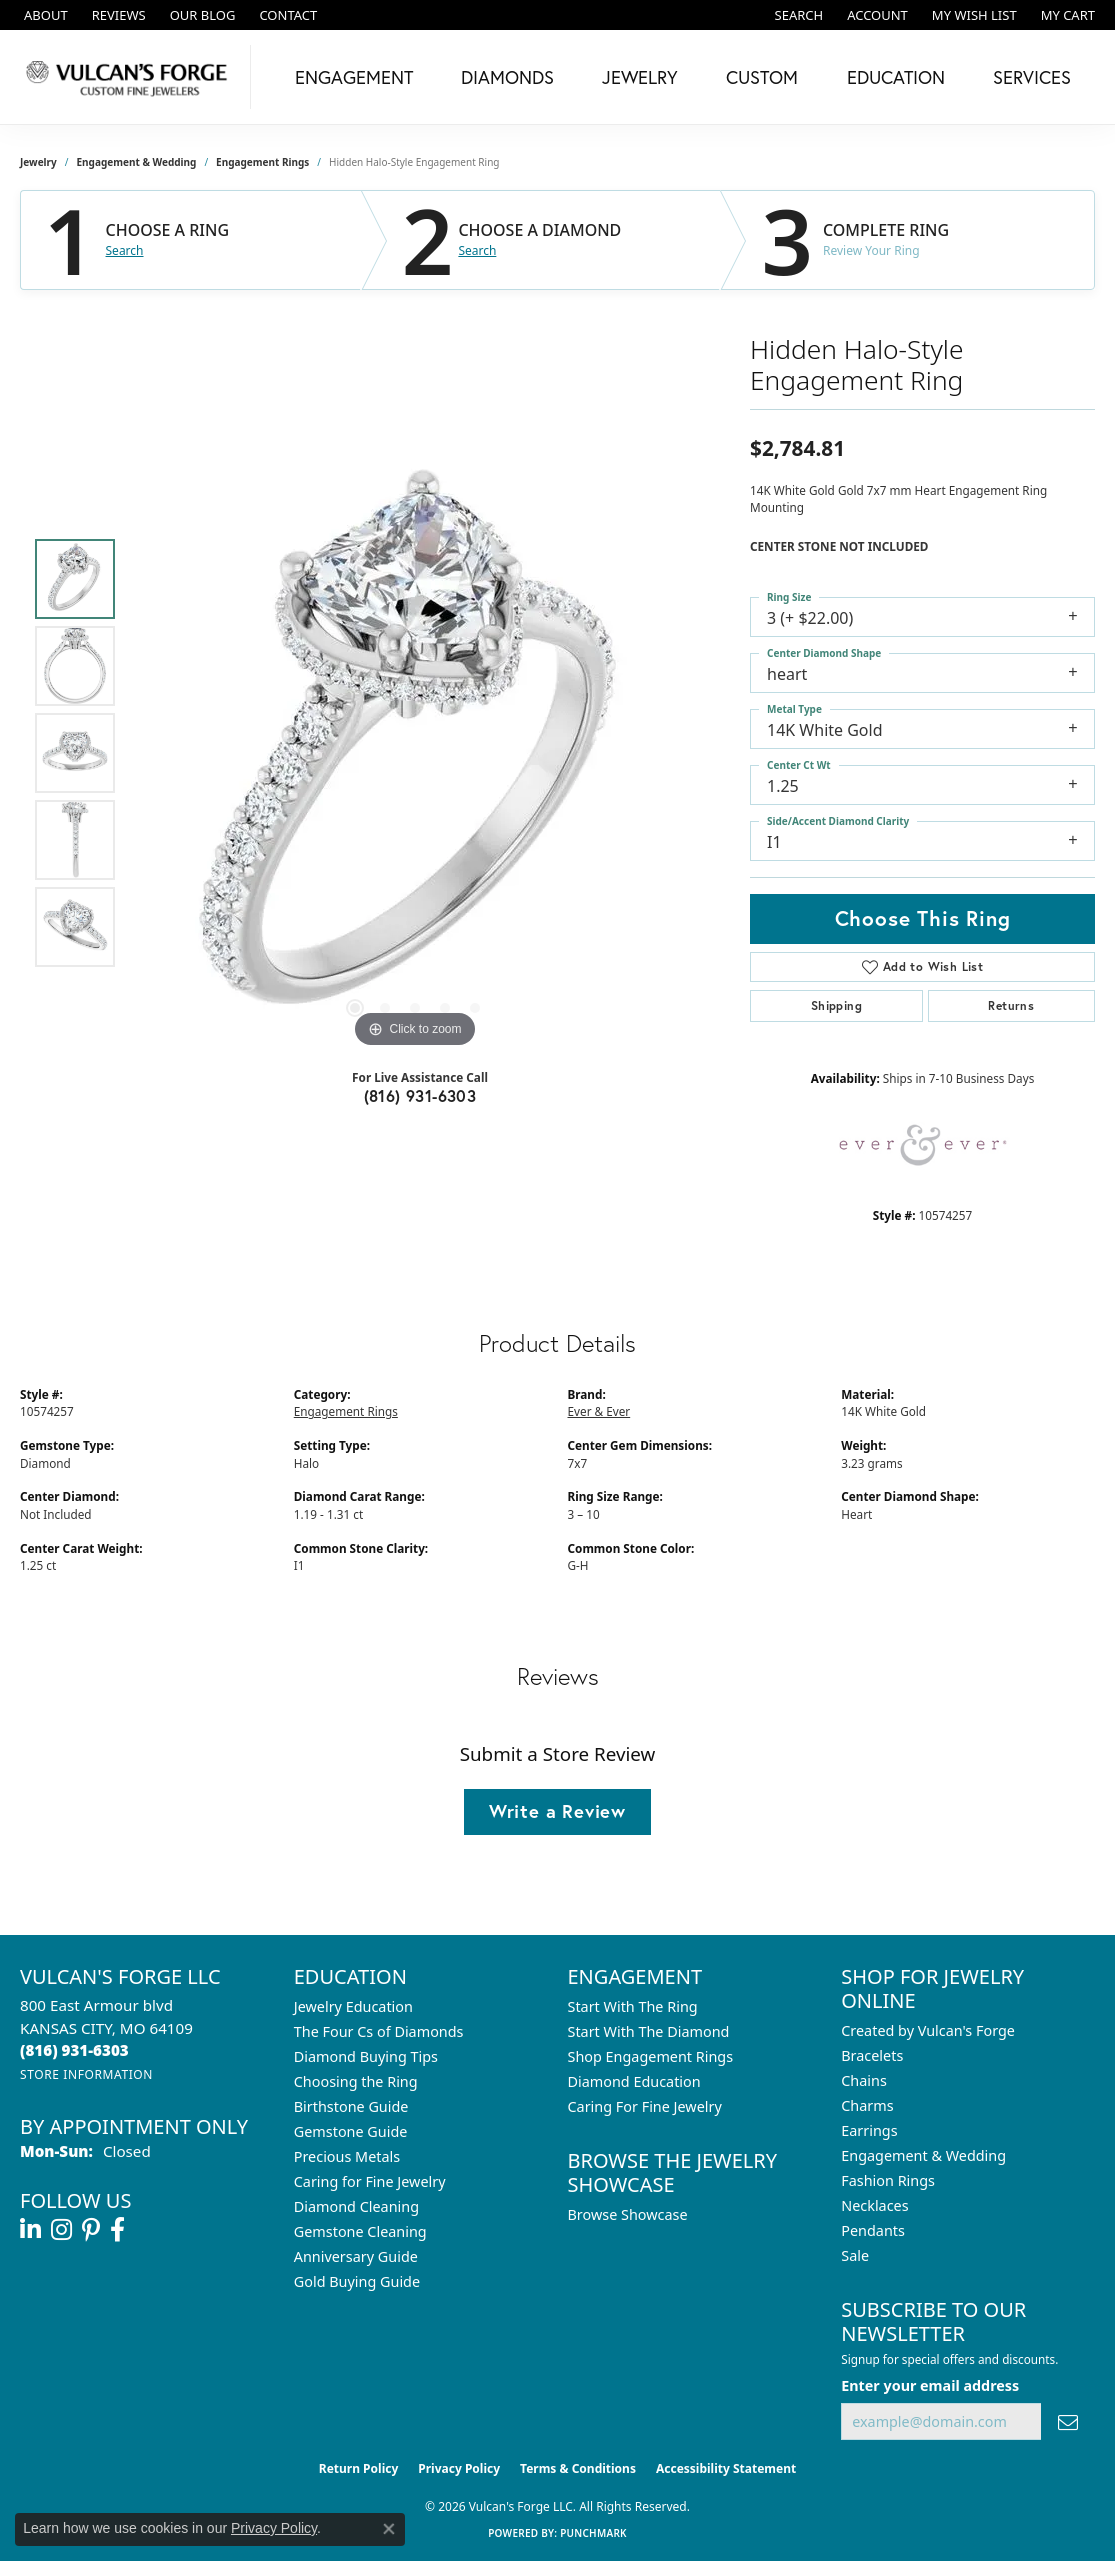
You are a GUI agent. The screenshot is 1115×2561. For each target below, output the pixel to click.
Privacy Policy (459, 2468)
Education (896, 77)
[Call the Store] (74, 2050)
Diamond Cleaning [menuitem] (356, 2206)
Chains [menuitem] (864, 2080)
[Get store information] (86, 2074)
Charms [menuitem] (867, 2105)
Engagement (354, 77)
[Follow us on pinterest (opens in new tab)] (91, 2230)
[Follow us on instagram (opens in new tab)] (61, 2230)
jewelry (38, 162)
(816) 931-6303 (420, 1095)
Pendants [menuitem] (873, 2230)
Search (125, 251)
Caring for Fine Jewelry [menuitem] (370, 2181)
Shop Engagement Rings (651, 2056)
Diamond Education (634, 2081)
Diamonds (507, 77)
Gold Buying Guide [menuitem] (357, 2281)
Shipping (836, 1005)
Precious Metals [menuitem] (347, 2156)
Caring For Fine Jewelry (645, 2106)
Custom (762, 77)
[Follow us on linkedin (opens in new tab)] (30, 2230)
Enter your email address (930, 2385)
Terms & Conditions (578, 2468)
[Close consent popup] (389, 2529)
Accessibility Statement (726, 2468)
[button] (797, 15)
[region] (415, 753)
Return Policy (359, 2468)
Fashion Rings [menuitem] (888, 2180)
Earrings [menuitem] (869, 2130)
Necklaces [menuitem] (874, 2205)
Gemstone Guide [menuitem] (351, 2131)
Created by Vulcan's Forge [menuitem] (928, 2030)
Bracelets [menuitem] (872, 2055)
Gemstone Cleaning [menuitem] (360, 2231)
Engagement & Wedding (137, 162)
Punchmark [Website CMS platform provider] (593, 2533)
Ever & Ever (599, 1411)
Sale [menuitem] (855, 2255)
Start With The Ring (633, 2006)
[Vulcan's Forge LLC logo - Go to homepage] (130, 77)
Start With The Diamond (649, 2031)
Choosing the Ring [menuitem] (356, 2081)
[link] (44, 15)
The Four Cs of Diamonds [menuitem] (379, 2031)
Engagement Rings (262, 162)
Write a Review (557, 1811)
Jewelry (640, 77)
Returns (1011, 1005)
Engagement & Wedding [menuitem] (923, 2155)
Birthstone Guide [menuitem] (351, 2106)
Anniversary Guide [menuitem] (356, 2256)
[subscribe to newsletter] (1068, 2421)
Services (1032, 77)
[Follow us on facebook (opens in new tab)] (117, 2230)
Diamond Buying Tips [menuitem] (366, 2056)
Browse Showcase (628, 2214)
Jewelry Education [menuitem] (353, 2006)
